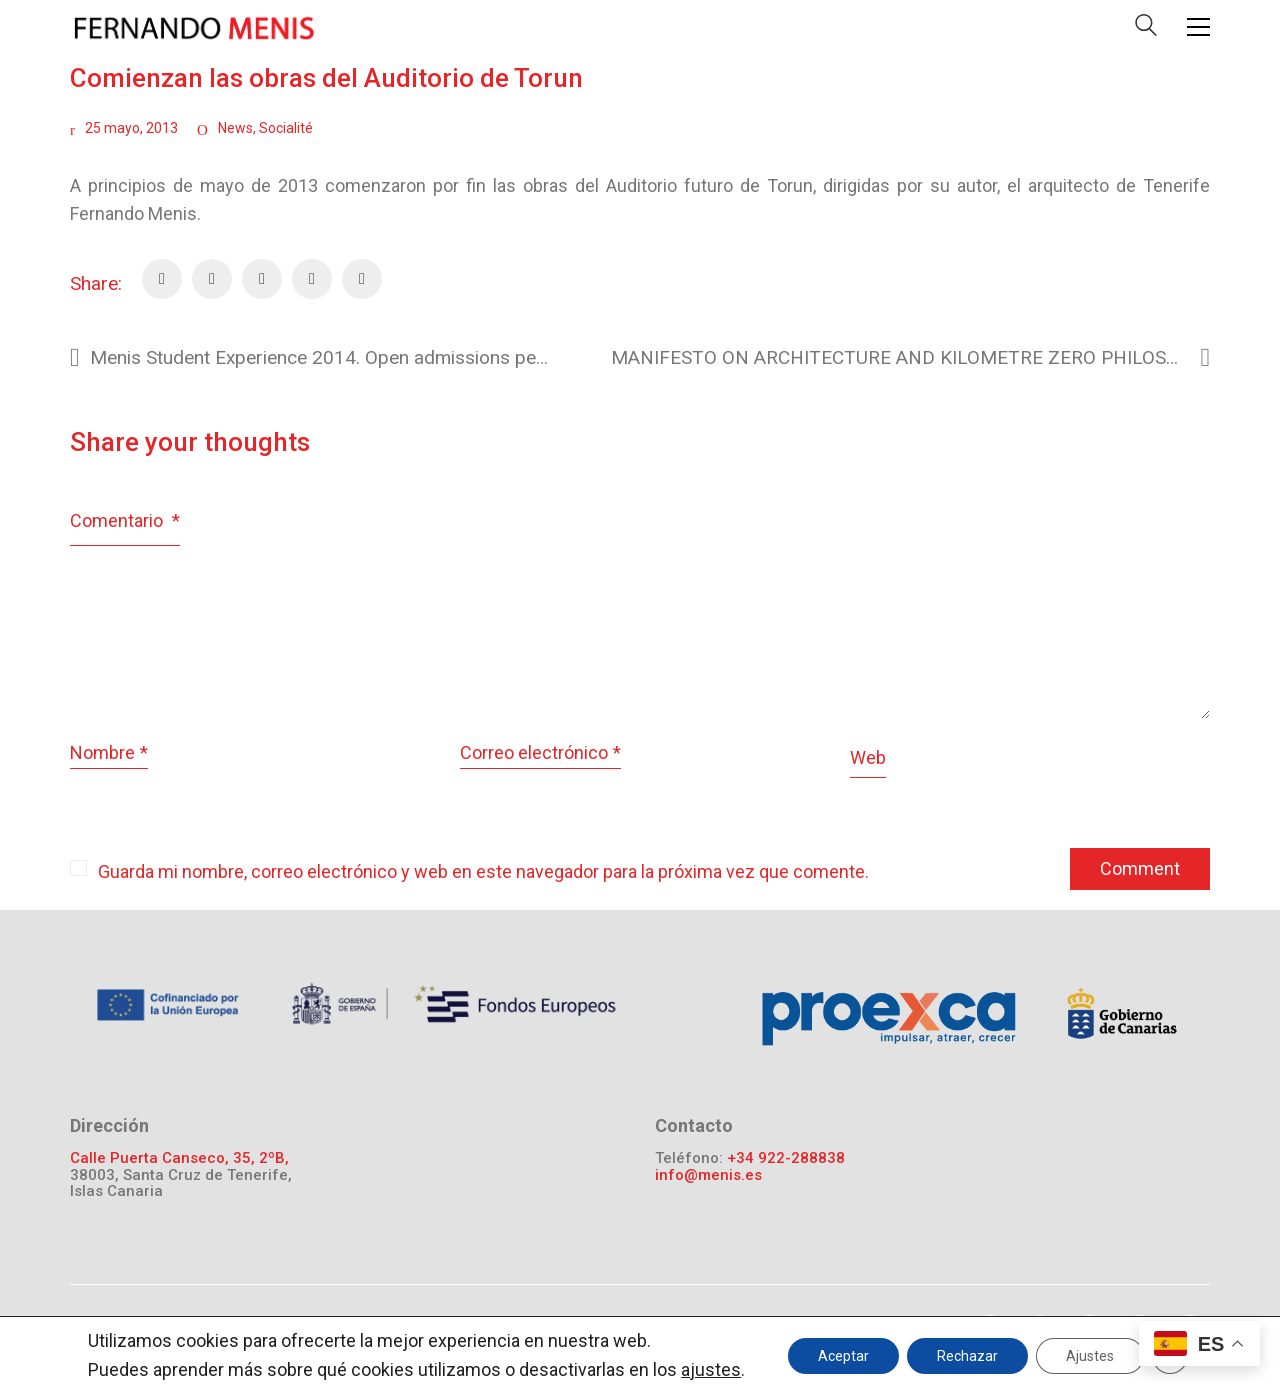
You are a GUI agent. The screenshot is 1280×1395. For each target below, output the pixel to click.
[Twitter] (212, 279)
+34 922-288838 (786, 1158)
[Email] (312, 279)
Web (868, 757)
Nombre (109, 753)
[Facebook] (162, 279)
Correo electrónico (540, 753)
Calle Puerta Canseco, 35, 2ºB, (179, 1158)
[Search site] (1146, 29)
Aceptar (843, 1356)
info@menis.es (708, 1175)
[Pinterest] (262, 279)
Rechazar (967, 1356)
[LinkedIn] (362, 279)
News (235, 128)
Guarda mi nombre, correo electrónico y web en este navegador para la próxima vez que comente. (483, 871)
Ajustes (1090, 1356)
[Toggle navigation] (1198, 27)
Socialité (286, 128)
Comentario (125, 520)
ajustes (711, 1369)
